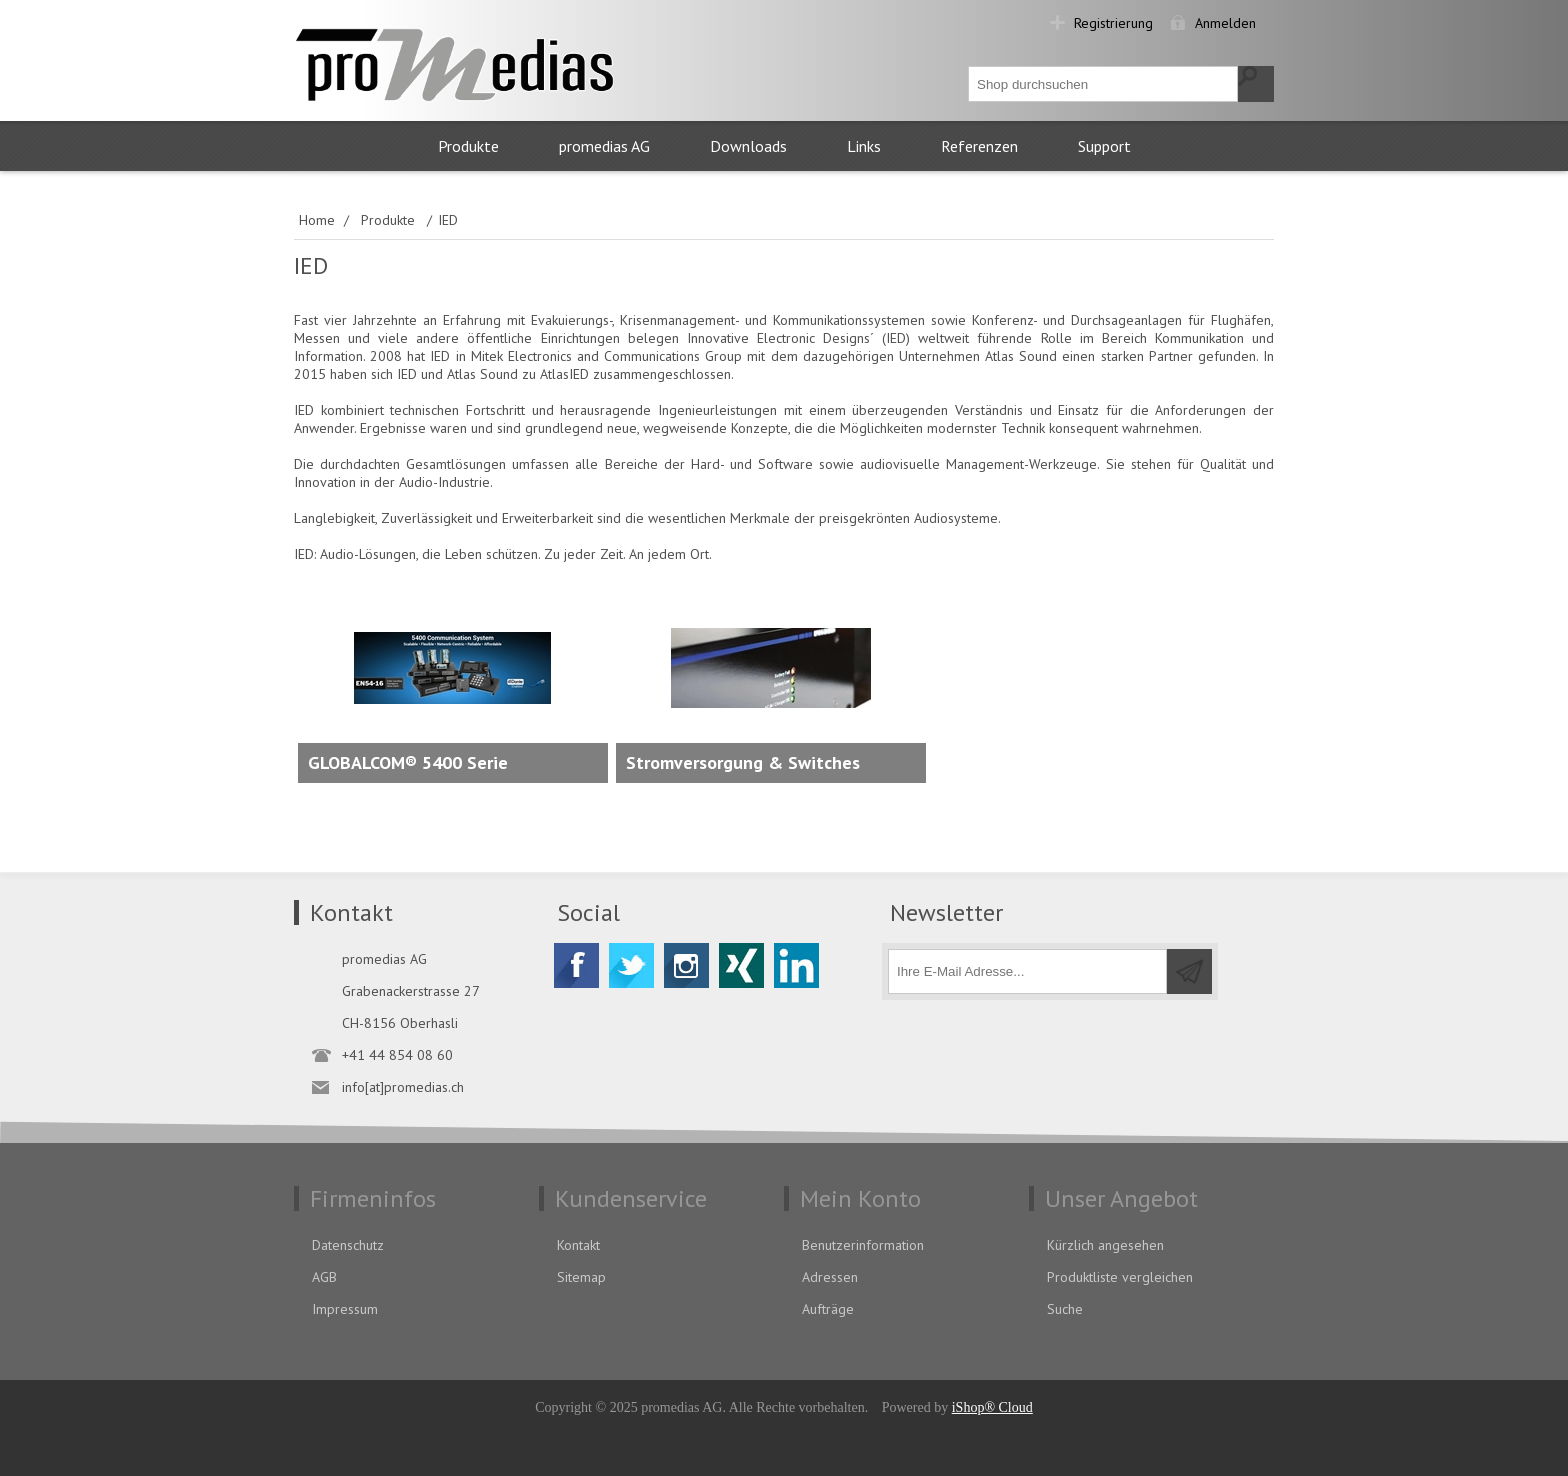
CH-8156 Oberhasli (400, 1023)
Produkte (468, 146)
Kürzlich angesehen (1105, 1245)
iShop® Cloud (992, 1407)
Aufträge (828, 1309)
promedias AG (604, 146)
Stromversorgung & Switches (743, 762)
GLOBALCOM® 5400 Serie (408, 762)
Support (1104, 146)
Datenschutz (348, 1245)
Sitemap (581, 1277)
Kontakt (578, 1245)
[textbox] (1104, 84)
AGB (324, 1277)
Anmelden (1225, 23)
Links (864, 146)
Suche (1065, 1309)
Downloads (748, 146)
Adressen (830, 1277)
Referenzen (979, 146)
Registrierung (1113, 23)
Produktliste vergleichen (1120, 1277)
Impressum (345, 1309)
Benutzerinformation (863, 1245)
